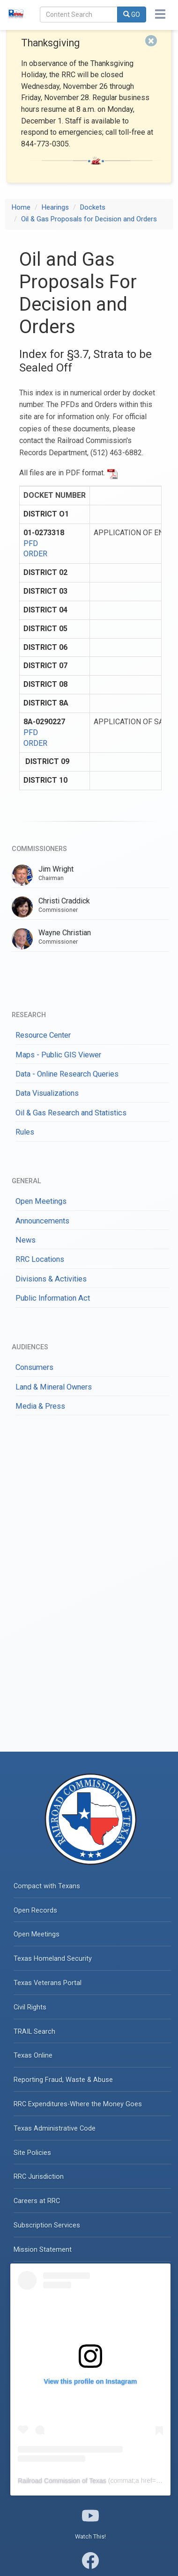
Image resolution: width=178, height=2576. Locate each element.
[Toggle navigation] (160, 14)
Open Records (35, 1910)
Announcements (42, 1220)
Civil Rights (30, 2007)
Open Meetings (41, 1201)
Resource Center (43, 1035)
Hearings (55, 207)
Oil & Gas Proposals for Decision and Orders (89, 219)
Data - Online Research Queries (67, 1074)
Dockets (92, 207)
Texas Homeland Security (53, 1959)
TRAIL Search (34, 2032)
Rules (24, 1132)
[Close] (151, 40)
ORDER (35, 553)
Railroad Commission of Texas (62, 2480)
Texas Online (33, 2055)
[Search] (79, 14)
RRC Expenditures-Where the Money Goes (78, 2104)
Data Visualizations (47, 1093)
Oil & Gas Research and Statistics (70, 1112)
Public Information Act (52, 1298)
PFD (30, 543)
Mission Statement (43, 2250)
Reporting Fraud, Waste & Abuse (63, 2080)
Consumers (34, 1367)
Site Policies (32, 2153)
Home (21, 207)
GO (131, 14)
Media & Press (40, 1406)
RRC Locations (39, 1259)
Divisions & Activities (51, 1278)
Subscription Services (47, 2225)
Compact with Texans (47, 1886)
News (25, 1240)
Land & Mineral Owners (53, 1387)
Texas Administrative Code (55, 2128)
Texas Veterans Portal (48, 1983)
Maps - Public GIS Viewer (58, 1054)
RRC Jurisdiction (39, 2177)
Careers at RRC (37, 2201)
